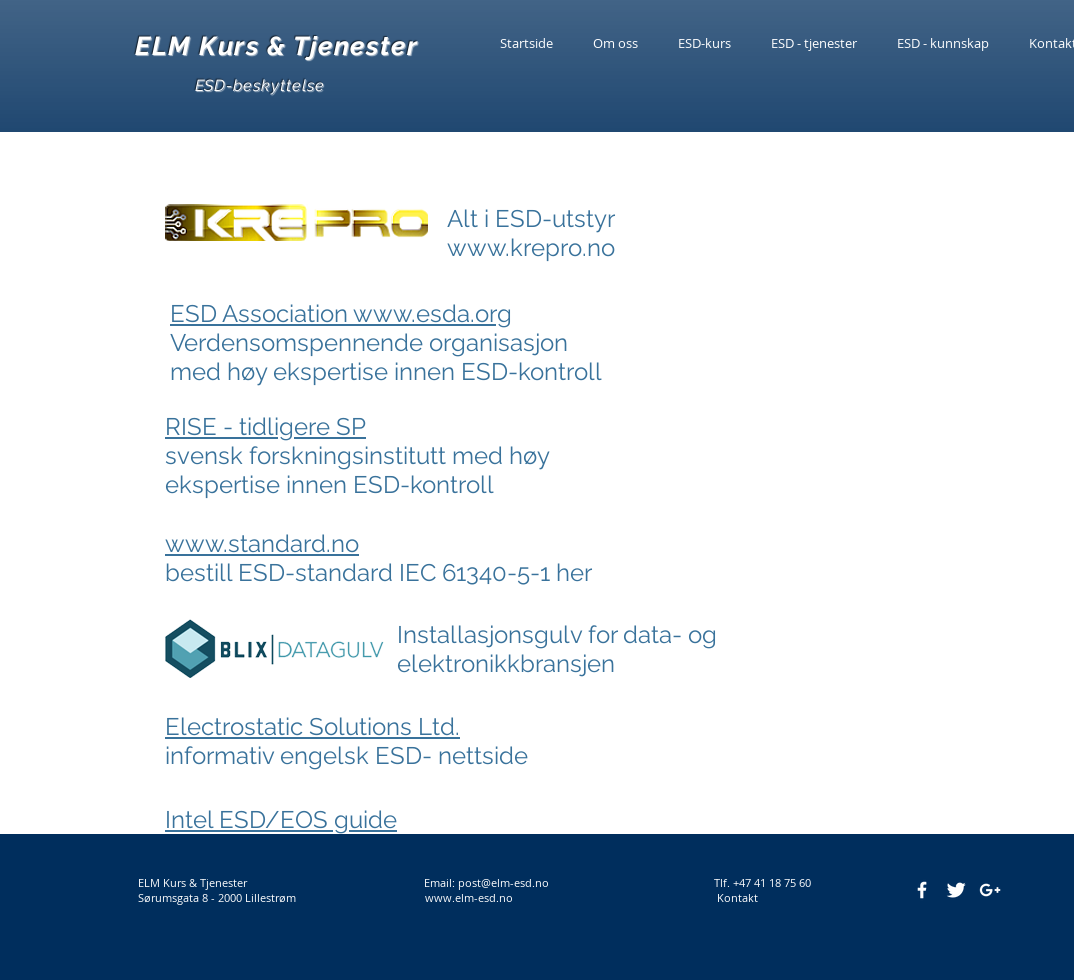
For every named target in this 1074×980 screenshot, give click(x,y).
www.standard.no (262, 543)
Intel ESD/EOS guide (281, 819)
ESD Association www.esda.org (341, 313)
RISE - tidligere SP (265, 426)
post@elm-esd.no (503, 882)
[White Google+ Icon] (990, 890)
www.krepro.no (531, 247)
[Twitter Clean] (956, 890)
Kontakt (733, 897)
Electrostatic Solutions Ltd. (312, 726)
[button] (943, 43)
